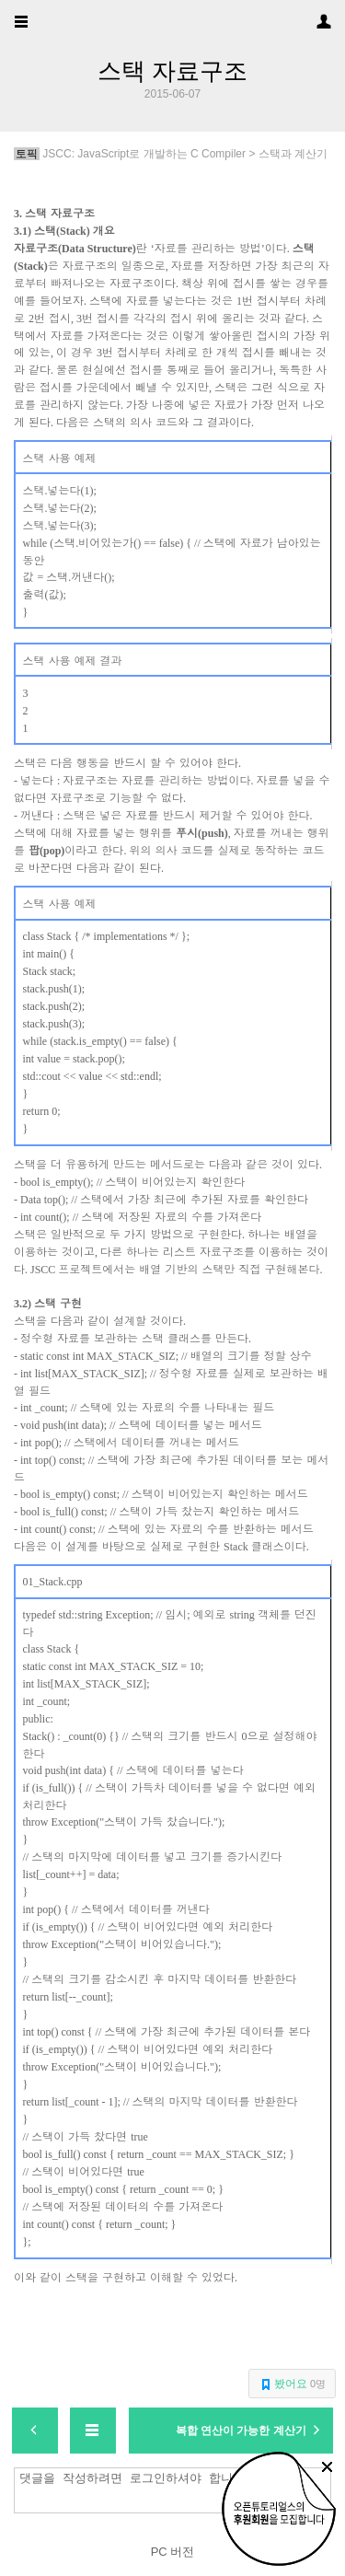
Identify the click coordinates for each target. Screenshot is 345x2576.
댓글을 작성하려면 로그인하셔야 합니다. (177, 2490)
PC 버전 (173, 2552)
